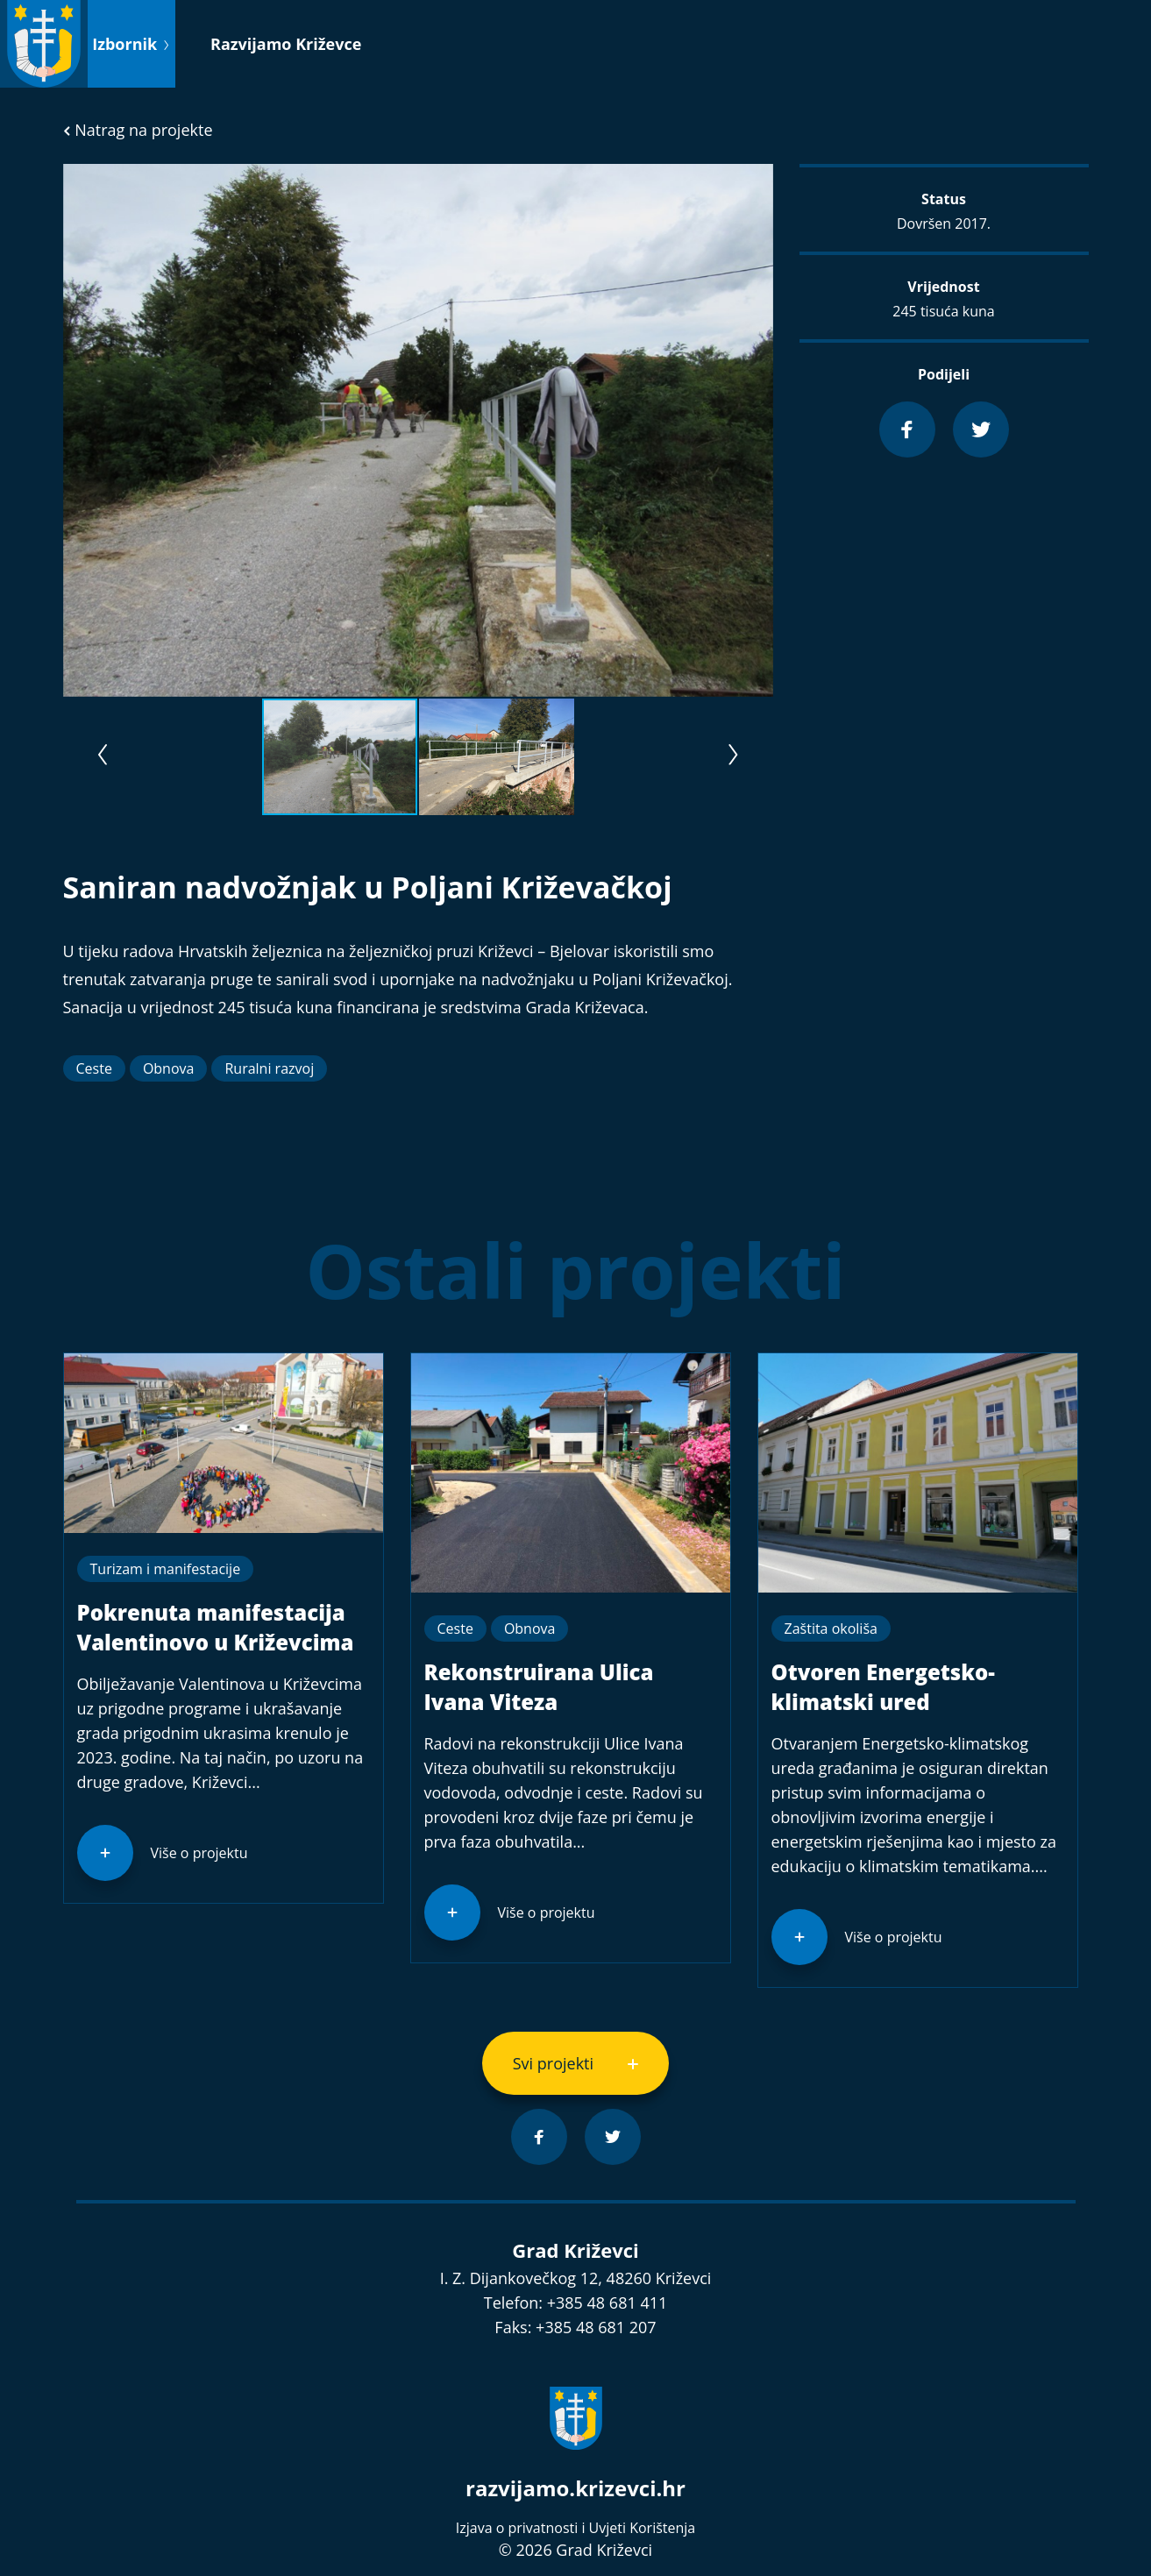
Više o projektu (199, 1853)
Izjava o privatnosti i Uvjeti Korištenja (575, 2527)
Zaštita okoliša (831, 1628)
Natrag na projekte (138, 129)
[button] (757, 180)
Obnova (169, 1068)
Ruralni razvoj (269, 1068)
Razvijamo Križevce (285, 43)
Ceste (94, 1068)
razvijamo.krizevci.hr (575, 2487)
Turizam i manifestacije (165, 1569)
